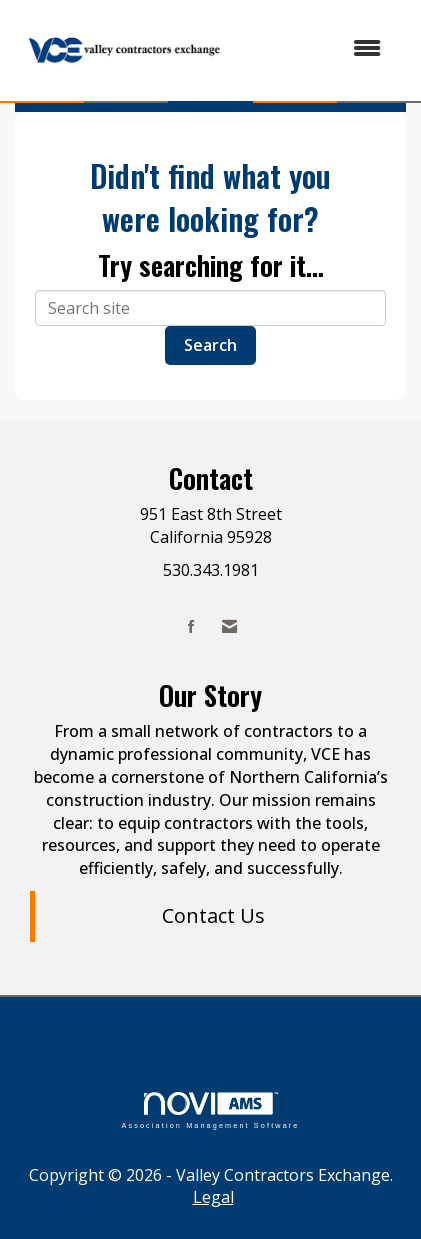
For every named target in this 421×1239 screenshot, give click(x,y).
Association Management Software (210, 1110)
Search (210, 345)
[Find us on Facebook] (191, 626)
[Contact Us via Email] (229, 626)
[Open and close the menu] (317, 48)
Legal (213, 1197)
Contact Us (213, 915)
